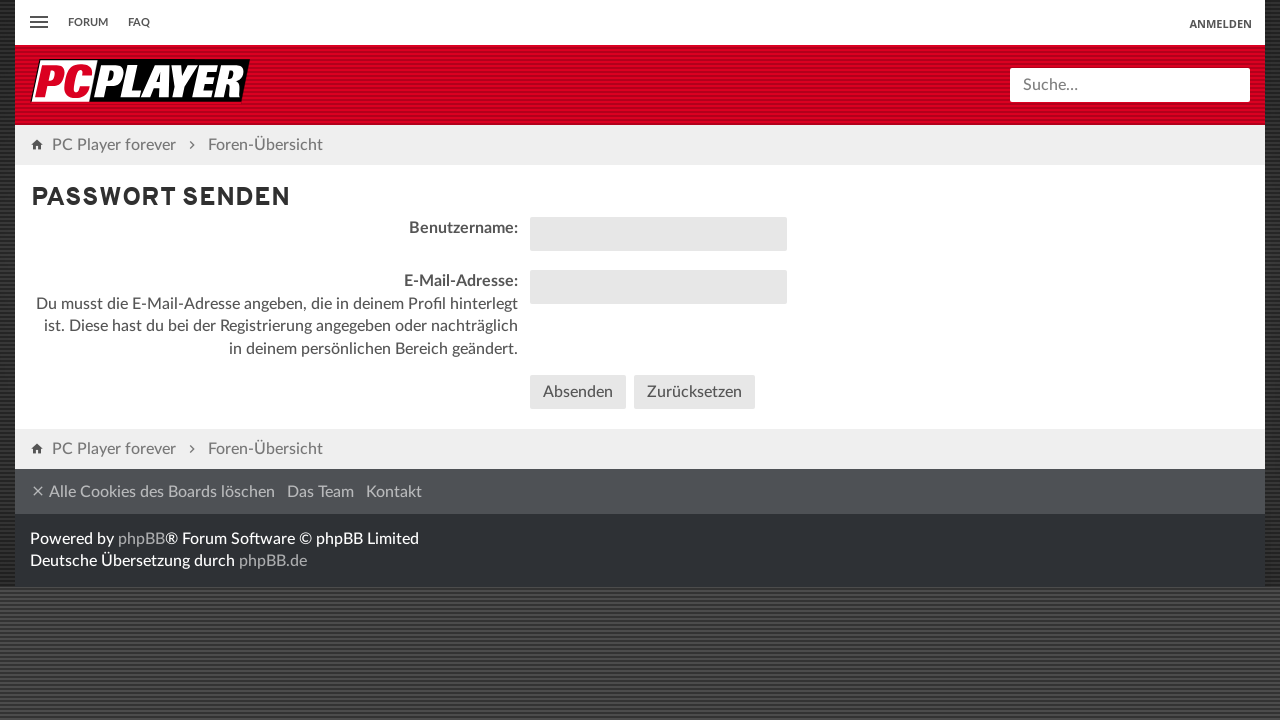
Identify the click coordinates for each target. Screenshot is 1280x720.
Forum (88, 22)
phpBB (141, 539)
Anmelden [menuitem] (1220, 23)
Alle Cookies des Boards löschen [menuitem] (152, 491)
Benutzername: (463, 228)
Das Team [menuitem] (320, 492)
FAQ (139, 22)
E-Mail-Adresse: (461, 281)
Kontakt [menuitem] (394, 492)
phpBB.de (273, 561)
